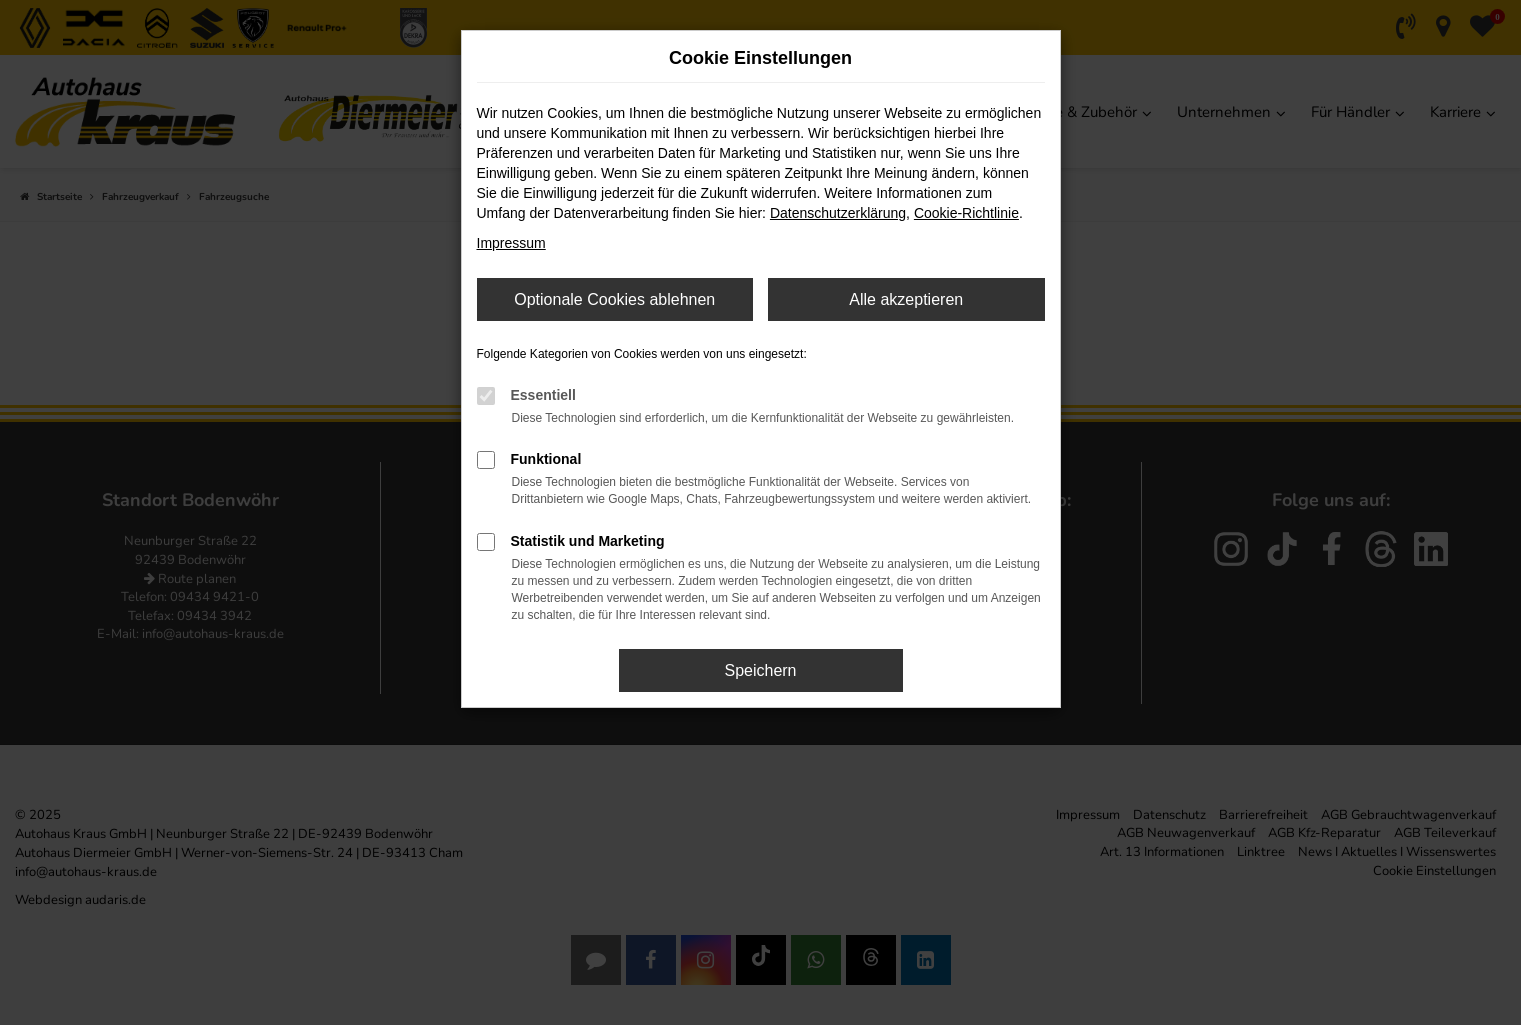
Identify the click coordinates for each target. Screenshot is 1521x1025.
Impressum (511, 243)
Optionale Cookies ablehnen (614, 299)
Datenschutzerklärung (838, 213)
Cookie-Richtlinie (966, 213)
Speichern (760, 670)
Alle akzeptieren (906, 299)
